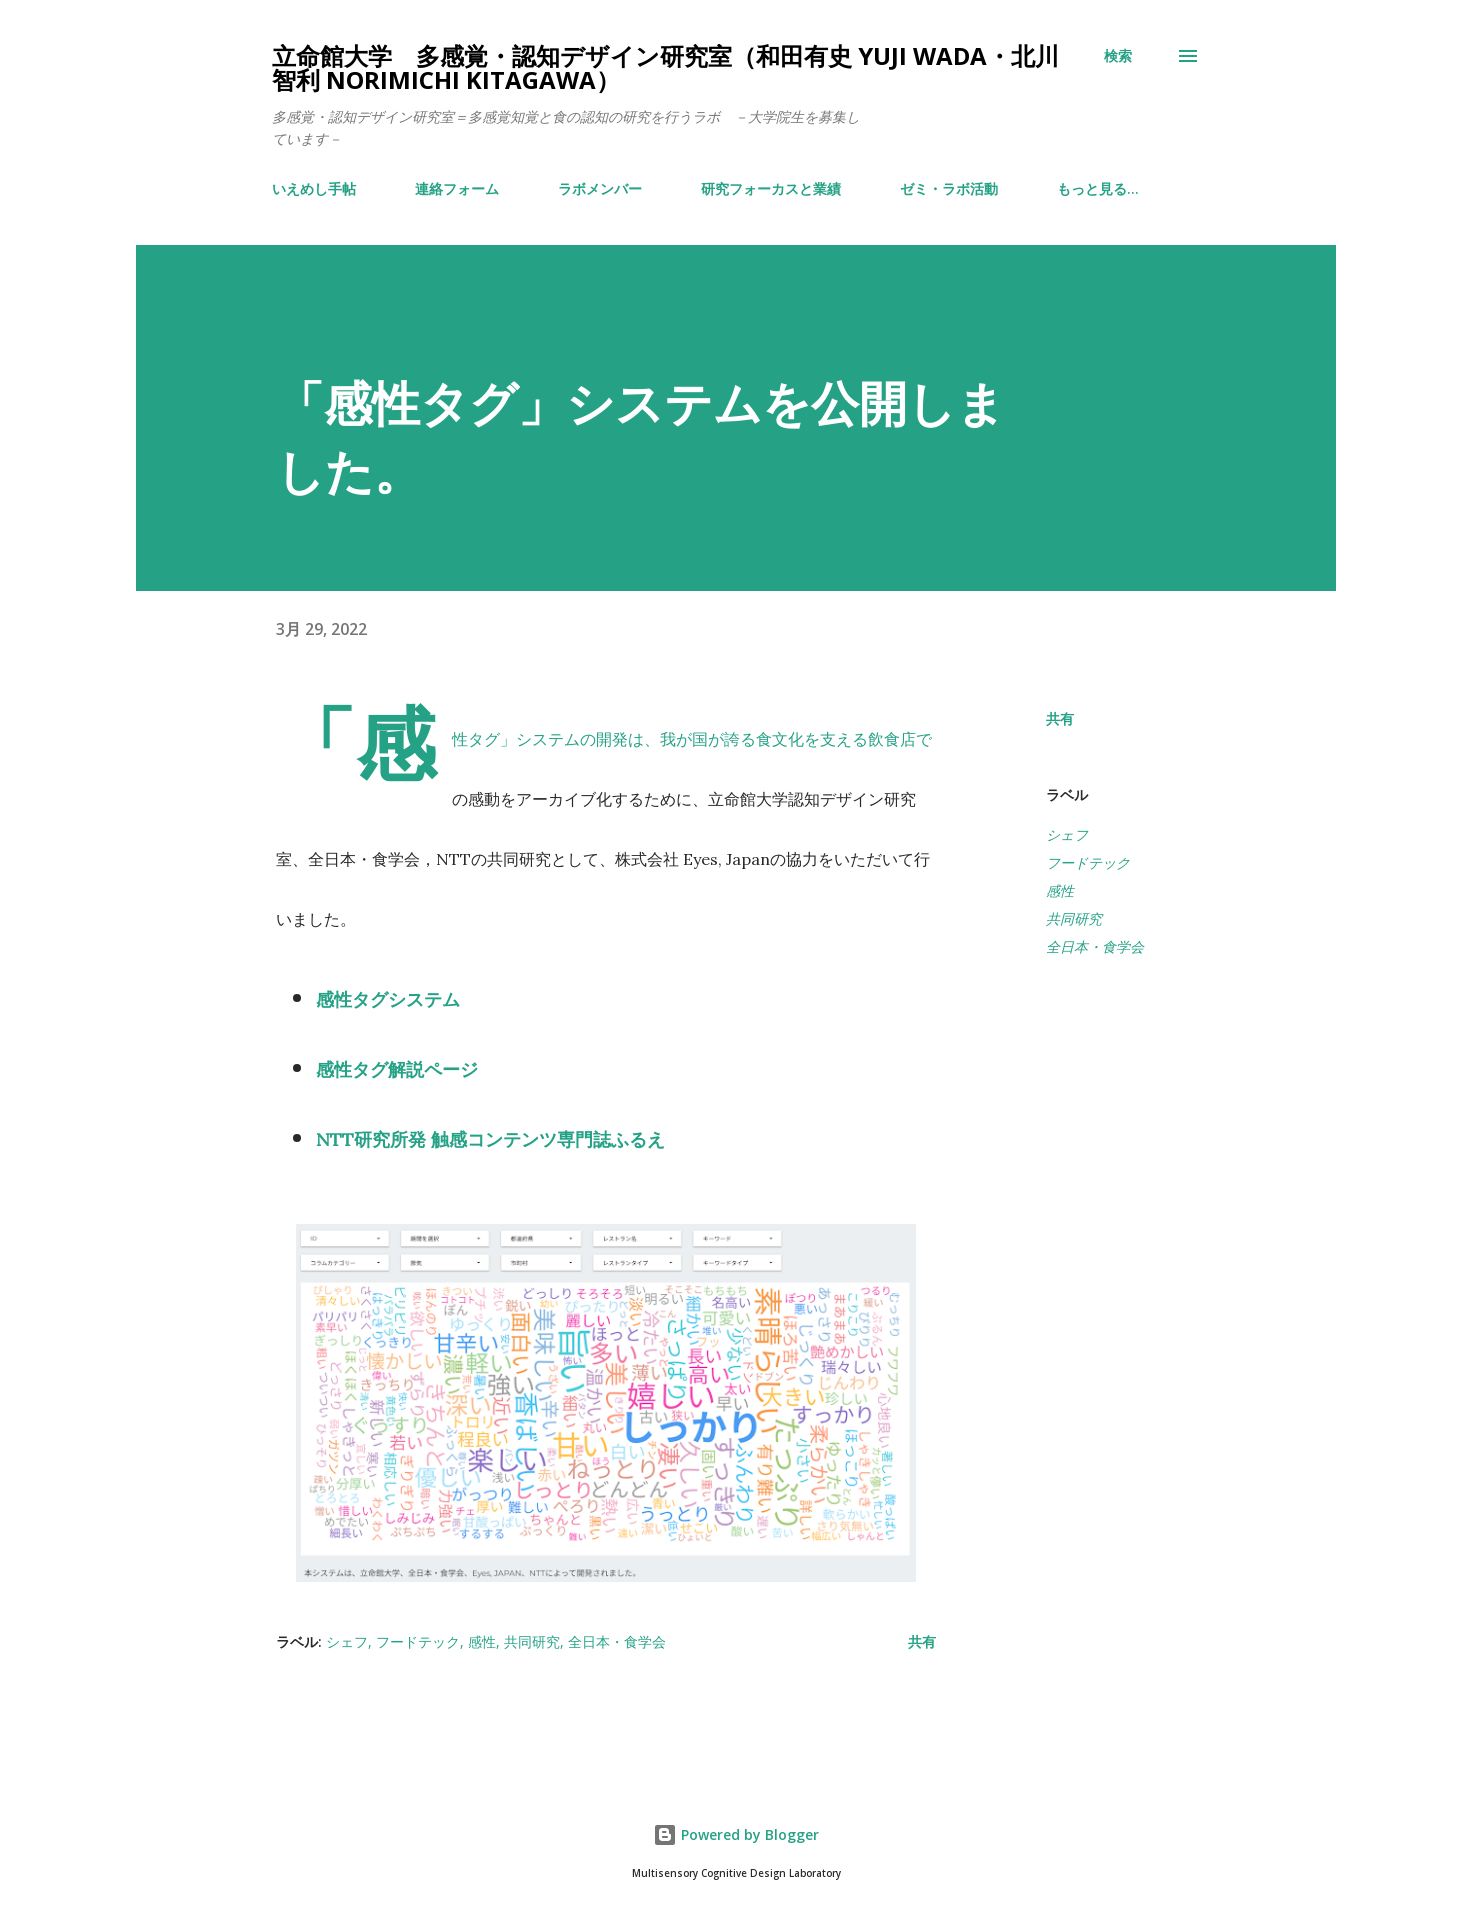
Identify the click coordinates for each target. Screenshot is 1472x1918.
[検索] (1118, 56)
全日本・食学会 (1095, 946)
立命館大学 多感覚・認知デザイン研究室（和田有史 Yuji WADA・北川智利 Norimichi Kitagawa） (665, 67)
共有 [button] (1060, 718)
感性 (1060, 890)
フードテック (1088, 862)
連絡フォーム (457, 188)
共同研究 (1074, 918)
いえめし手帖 (314, 188)
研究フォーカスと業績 (771, 188)
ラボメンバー (600, 188)
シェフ (1067, 834)
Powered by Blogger (736, 1834)
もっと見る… (1098, 188)
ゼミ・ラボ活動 (949, 188)
